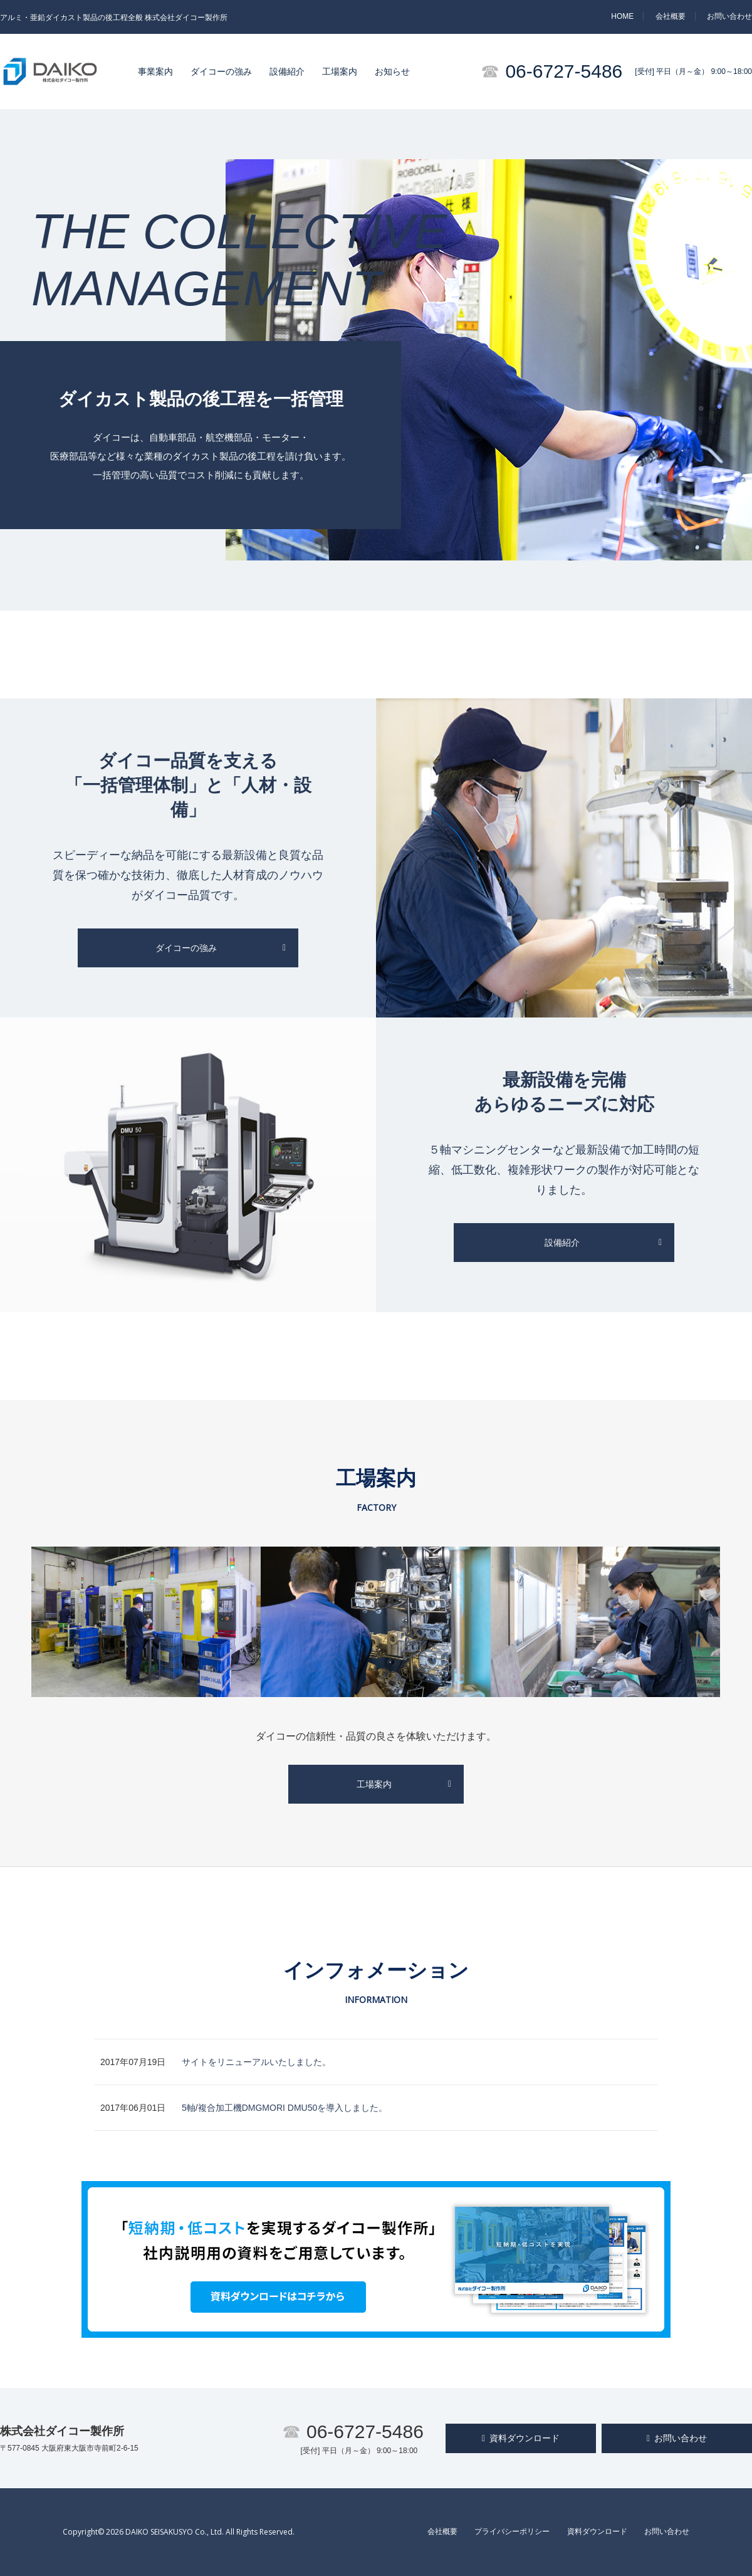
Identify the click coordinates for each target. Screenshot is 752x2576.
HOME (622, 16)
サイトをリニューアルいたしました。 (256, 2062)
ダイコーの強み (221, 71)
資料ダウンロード (521, 2438)
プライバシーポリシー (512, 2531)
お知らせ (392, 71)
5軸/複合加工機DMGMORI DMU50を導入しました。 (284, 2108)
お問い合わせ (729, 16)
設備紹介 (287, 71)
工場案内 (339, 71)
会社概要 (670, 16)
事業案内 (155, 71)
